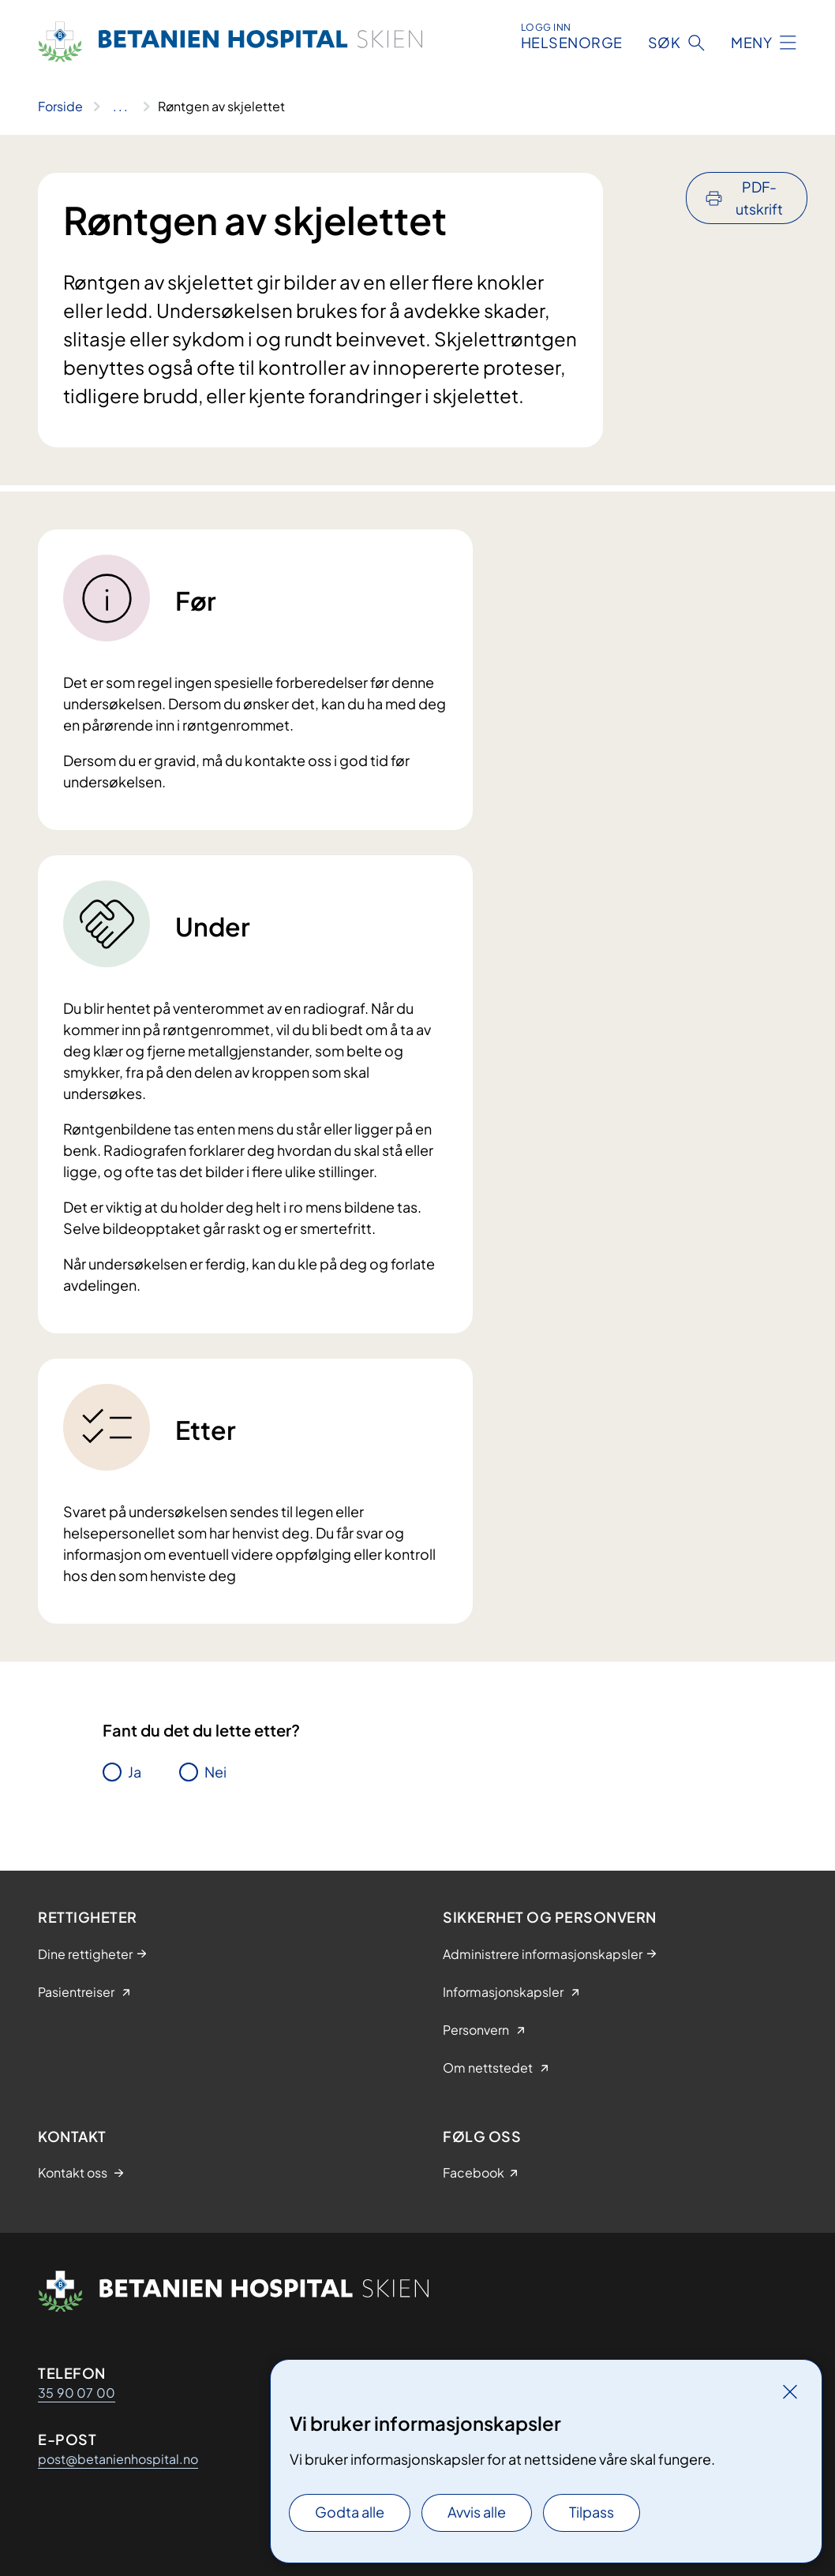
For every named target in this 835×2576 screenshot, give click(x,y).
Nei (215, 1772)
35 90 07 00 (76, 2392)
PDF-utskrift (759, 198)
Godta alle (349, 2512)
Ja (134, 1772)
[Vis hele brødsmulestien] (120, 106)
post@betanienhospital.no (118, 2459)
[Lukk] (790, 2391)
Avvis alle (476, 2512)
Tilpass (591, 2512)
